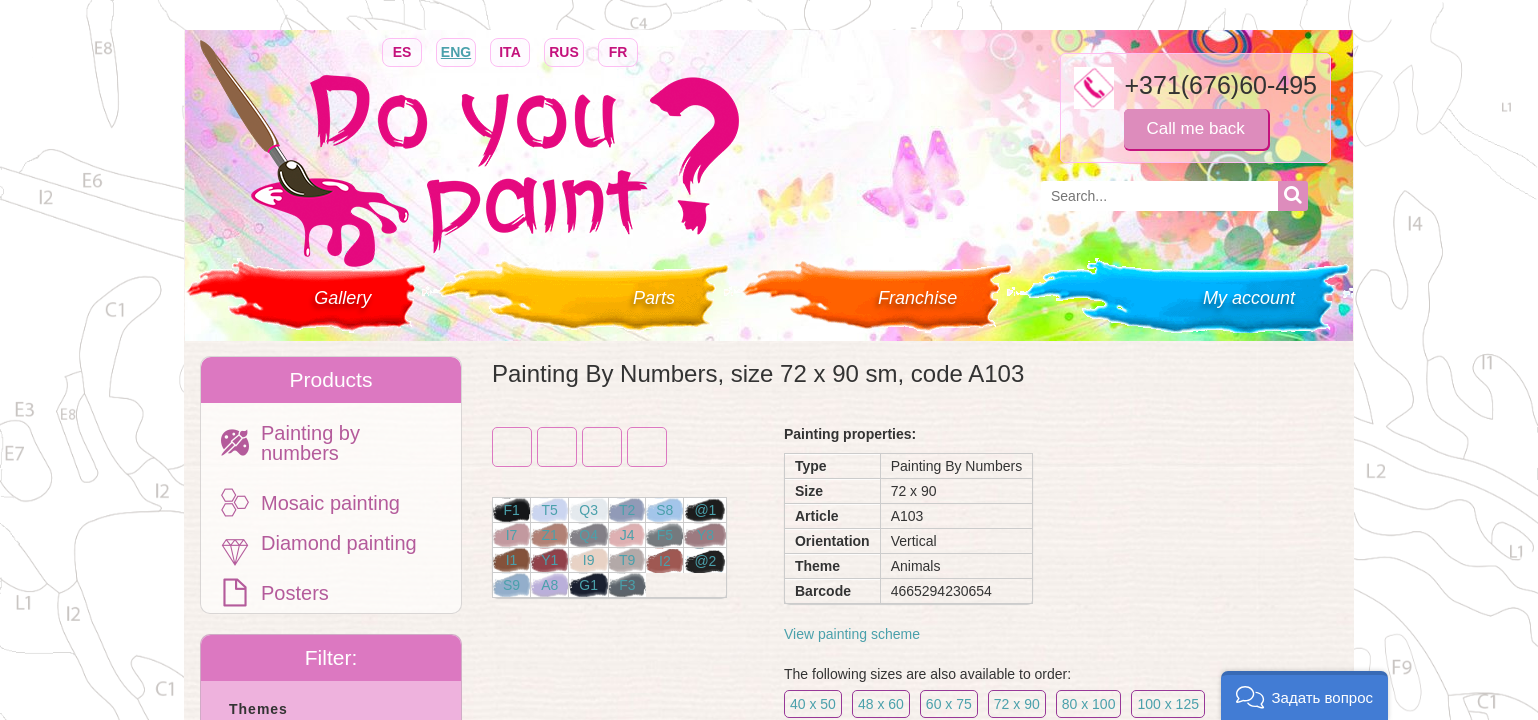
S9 (511, 585)
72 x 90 (1017, 704)
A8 (549, 585)
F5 (665, 535)
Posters (295, 593)
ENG (456, 50)
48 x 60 (881, 704)
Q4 (588, 535)
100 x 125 (1168, 704)
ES (402, 50)
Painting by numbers (310, 443)
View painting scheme (852, 634)
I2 (665, 561)
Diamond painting (339, 543)
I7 (512, 535)
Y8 (705, 535)
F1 (511, 510)
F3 (627, 585)
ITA (510, 50)
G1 (588, 585)
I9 (589, 560)
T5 (550, 510)
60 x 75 (949, 704)
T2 (627, 510)
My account (1249, 298)
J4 (627, 535)
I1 (512, 560)
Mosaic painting (330, 503)
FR (618, 50)
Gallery (342, 298)
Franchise (917, 298)
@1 (705, 510)
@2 (705, 561)
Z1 (550, 535)
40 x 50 (813, 704)
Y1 (549, 560)
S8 (664, 510)
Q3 (588, 510)
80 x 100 (1089, 704)
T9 (627, 560)
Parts (654, 298)
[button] (1304, 695)
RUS (564, 50)
